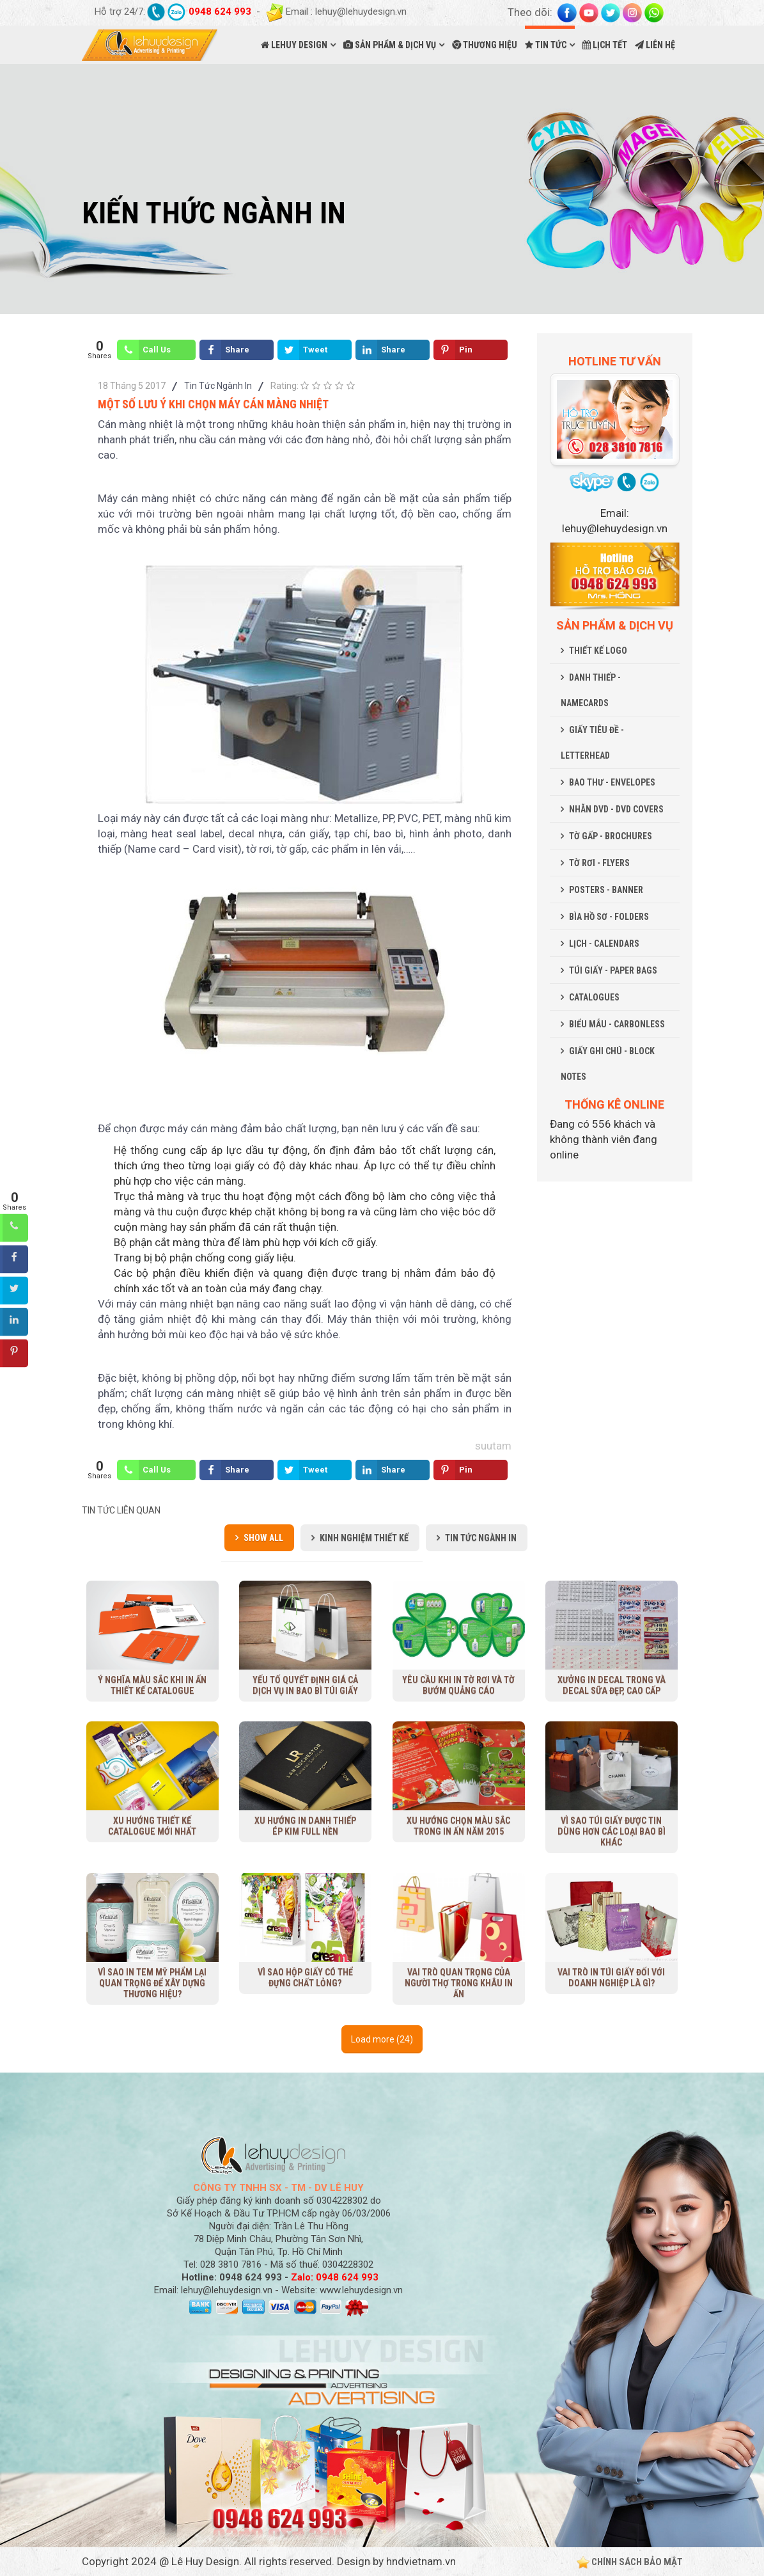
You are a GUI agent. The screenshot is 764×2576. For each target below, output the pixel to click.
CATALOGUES (594, 997)
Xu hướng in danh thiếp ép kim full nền (305, 1826)
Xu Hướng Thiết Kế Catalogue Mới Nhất (152, 1826)
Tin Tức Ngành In (218, 386)
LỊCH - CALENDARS (604, 943)
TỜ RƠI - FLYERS (599, 863)
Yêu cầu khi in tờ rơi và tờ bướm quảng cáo (458, 1685)
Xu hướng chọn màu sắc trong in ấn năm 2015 (458, 1826)
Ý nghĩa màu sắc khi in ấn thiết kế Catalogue (152, 1685)
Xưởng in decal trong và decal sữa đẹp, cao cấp (611, 1685)
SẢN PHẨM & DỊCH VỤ (389, 45)
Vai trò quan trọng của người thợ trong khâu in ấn (458, 1983)
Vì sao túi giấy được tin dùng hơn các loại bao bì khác (611, 1831)
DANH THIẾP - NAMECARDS (591, 690)
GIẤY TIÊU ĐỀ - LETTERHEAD (592, 743)
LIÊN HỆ (655, 45)
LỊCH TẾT (604, 45)
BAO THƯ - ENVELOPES (612, 782)
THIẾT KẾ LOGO (598, 650)
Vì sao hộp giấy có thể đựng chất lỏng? (305, 1977)
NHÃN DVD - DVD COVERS (616, 809)
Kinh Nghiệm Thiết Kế (364, 1538)
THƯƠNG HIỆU (484, 45)
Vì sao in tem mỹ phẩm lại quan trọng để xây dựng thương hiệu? (152, 1983)
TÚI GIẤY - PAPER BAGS (613, 970)
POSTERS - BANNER (606, 890)
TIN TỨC (545, 45)
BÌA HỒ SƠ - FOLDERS (609, 917)
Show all (263, 1538)
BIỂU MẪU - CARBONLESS (617, 1024)
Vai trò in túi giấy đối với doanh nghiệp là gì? (611, 1977)
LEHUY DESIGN (294, 45)
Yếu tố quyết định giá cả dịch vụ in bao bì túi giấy (305, 1685)
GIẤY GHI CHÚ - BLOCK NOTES (608, 1064)
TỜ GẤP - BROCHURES (610, 836)
